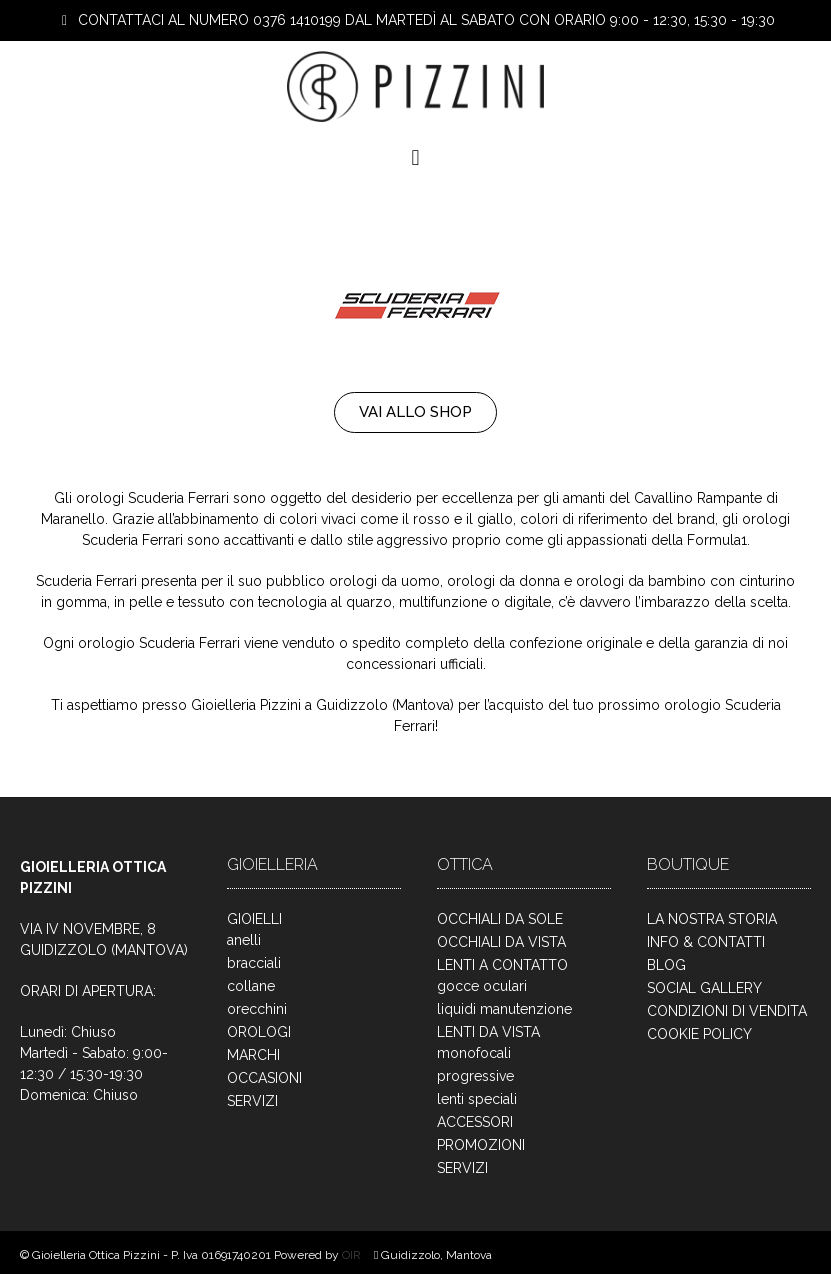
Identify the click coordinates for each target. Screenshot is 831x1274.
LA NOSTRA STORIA (712, 919)
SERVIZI (252, 1101)
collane (251, 986)
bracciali (254, 963)
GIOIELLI (254, 919)
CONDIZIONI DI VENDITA (727, 1011)
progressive (475, 1076)
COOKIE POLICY (699, 1034)
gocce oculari (482, 986)
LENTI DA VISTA (488, 1032)
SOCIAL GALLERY (704, 988)
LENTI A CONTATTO (502, 965)
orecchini (257, 1009)
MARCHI (253, 1055)
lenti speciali (477, 1099)
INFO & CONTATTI (706, 942)
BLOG (666, 965)
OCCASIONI (264, 1078)
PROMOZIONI (481, 1145)
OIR (353, 1255)
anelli (244, 940)
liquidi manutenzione (504, 1009)
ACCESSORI (475, 1122)
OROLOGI (259, 1032)
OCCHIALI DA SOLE (500, 919)
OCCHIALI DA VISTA (501, 942)
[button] (415, 158)
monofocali (474, 1053)
